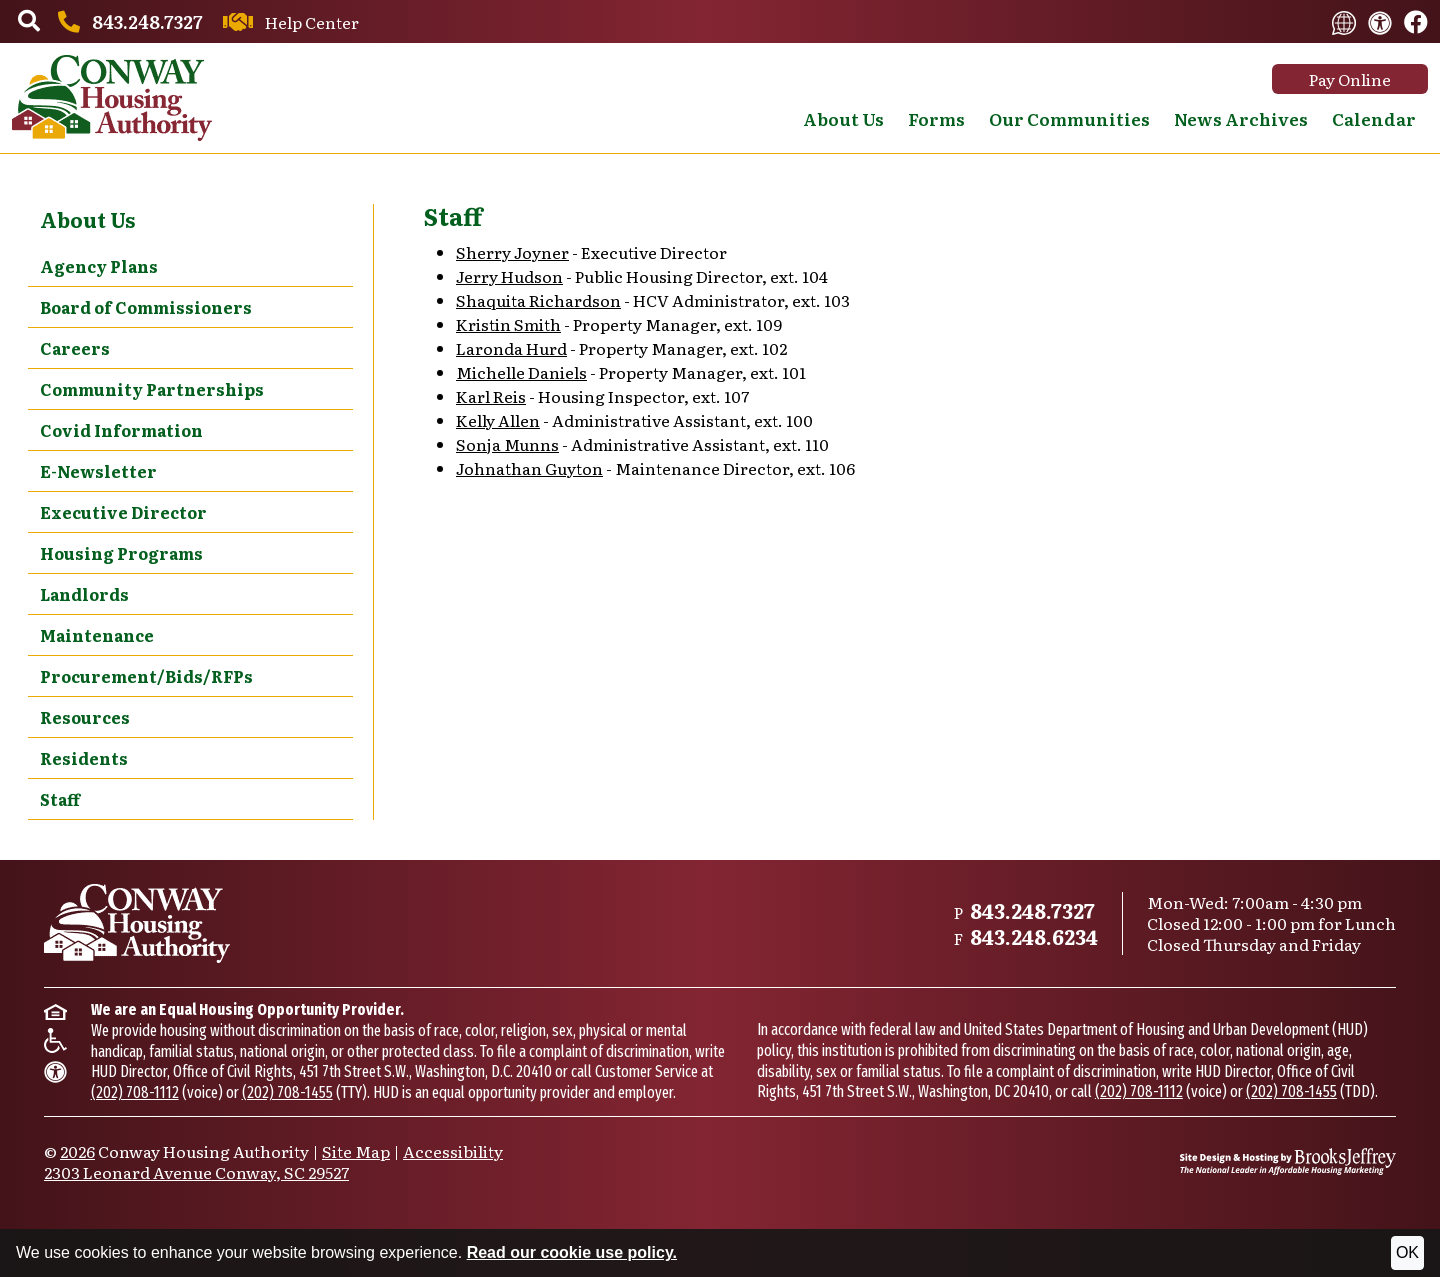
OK (1407, 1252)
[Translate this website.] (1344, 21)
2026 (77, 1151)
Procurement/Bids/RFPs (146, 676)
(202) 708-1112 (135, 1092)
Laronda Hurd (511, 348)
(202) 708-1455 (287, 1092)
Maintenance (97, 635)
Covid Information (121, 430)
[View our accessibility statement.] (1380, 21)
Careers (75, 348)
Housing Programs (121, 553)
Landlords (84, 594)
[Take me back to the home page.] (112, 98)
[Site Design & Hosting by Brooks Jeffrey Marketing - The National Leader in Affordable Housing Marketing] (1288, 1161)
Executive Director (123, 512)
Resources (85, 717)
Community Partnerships (152, 389)
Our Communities (1069, 118)
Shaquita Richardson (538, 300)
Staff (60, 799)
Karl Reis (491, 396)
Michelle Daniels (521, 372)
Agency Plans (99, 266)
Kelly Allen (498, 420)
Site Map (356, 1151)
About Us (87, 219)
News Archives (1241, 118)
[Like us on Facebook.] (1416, 23)
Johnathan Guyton (529, 468)
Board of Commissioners (146, 307)
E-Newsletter (98, 471)
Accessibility (453, 1151)
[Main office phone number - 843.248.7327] (127, 21)
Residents (84, 758)
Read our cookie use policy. (572, 1252)
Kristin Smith (508, 324)
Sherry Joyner (512, 252)
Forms (936, 118)
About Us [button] (843, 118)
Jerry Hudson (509, 276)
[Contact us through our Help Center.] (288, 22)
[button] (29, 22)
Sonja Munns (507, 444)
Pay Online (1350, 79)
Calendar (1374, 118)
